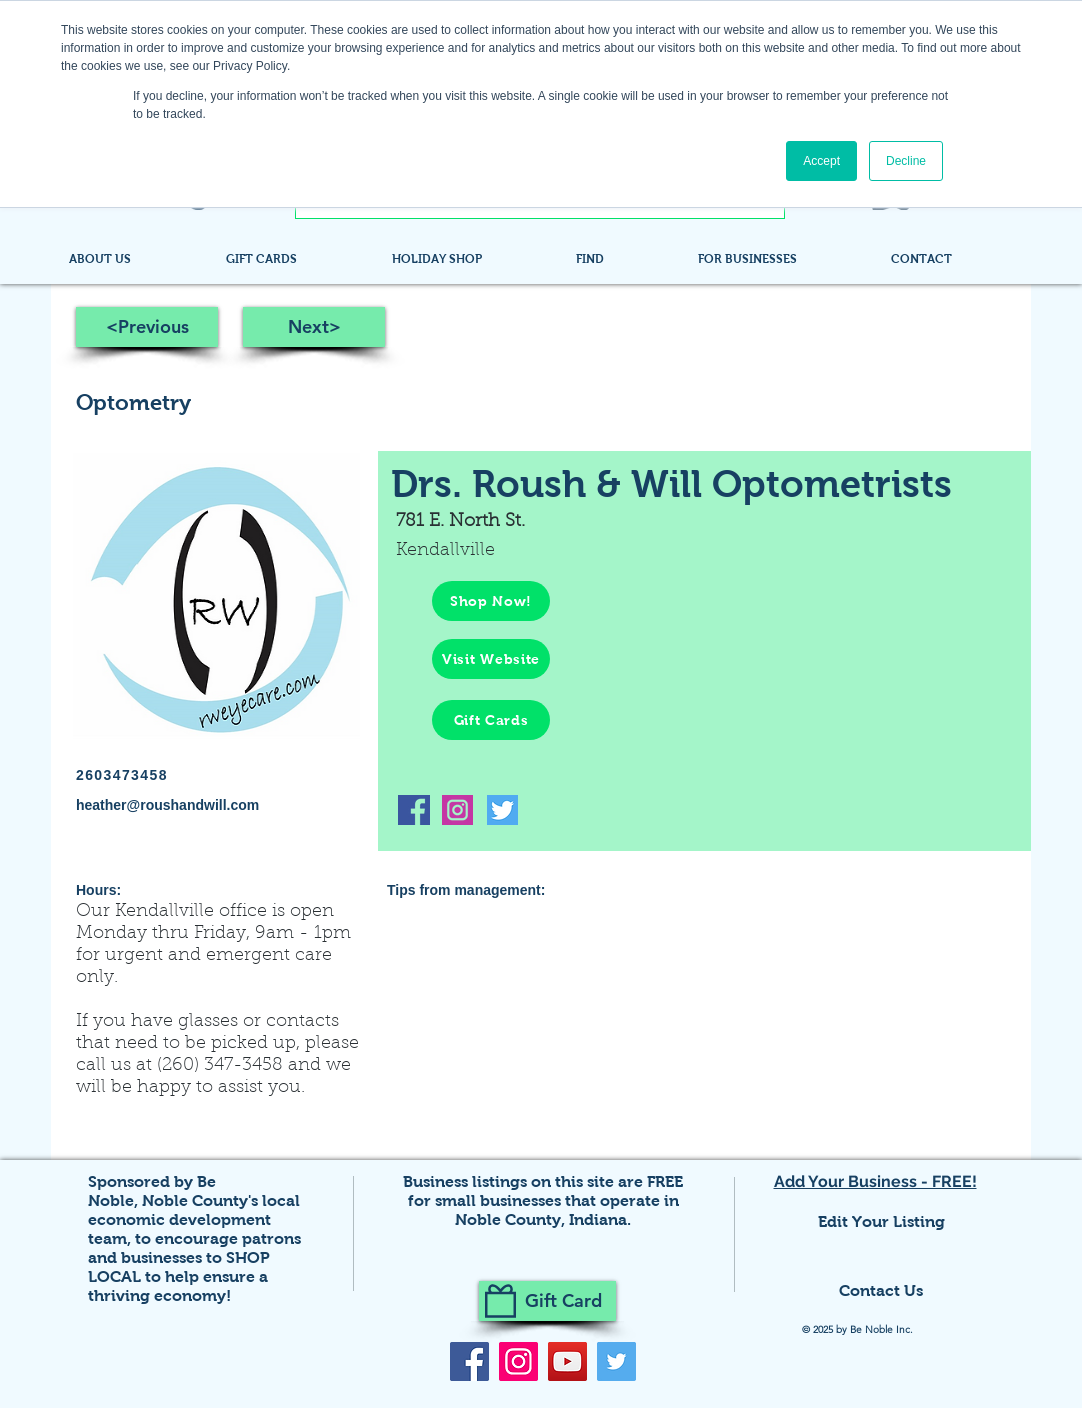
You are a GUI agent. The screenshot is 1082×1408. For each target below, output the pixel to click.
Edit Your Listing (881, 1221)
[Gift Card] (547, 1301)
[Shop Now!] (491, 601)
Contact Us (881, 1290)
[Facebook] (469, 1361)
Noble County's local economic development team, (194, 1219)
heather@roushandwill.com (167, 805)
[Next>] (314, 327)
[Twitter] (616, 1361)
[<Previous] (147, 327)
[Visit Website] (491, 659)
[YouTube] (567, 1361)
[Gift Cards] (491, 720)
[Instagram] (518, 1361)
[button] (622, 259)
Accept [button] (821, 161)
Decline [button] (906, 161)
